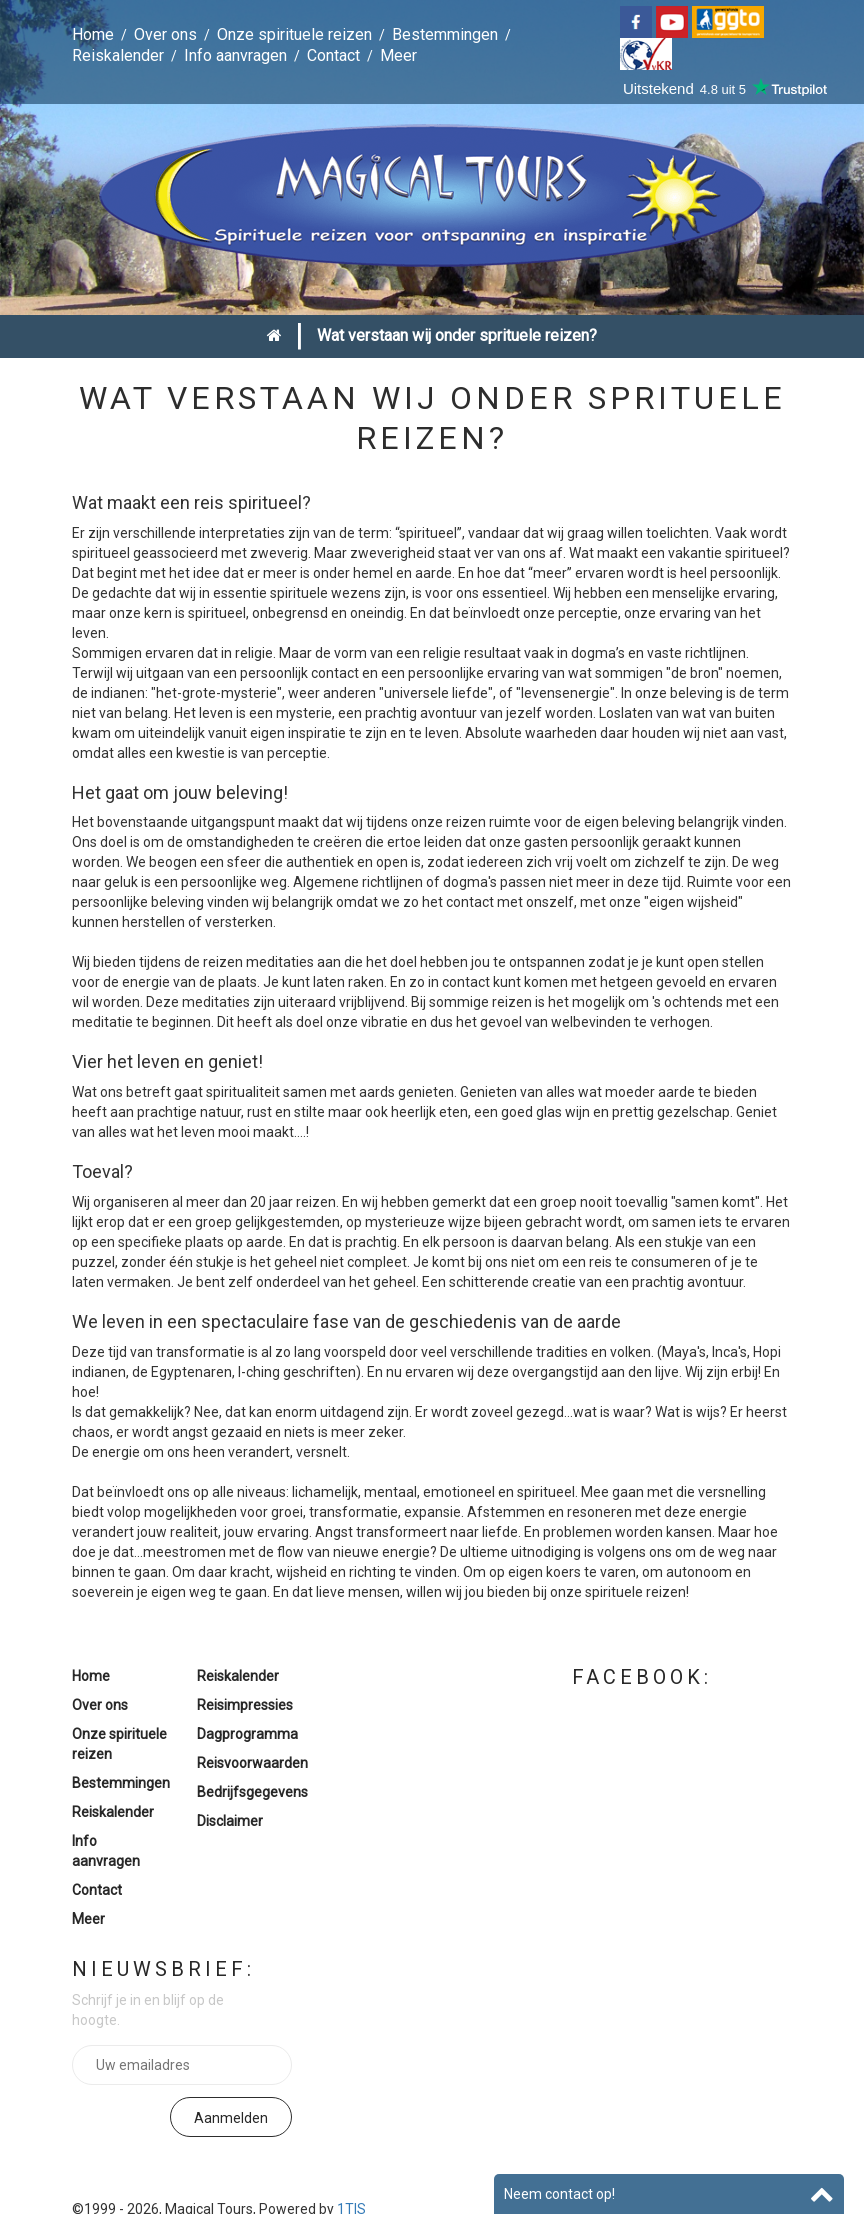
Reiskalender (118, 55)
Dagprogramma (247, 1734)
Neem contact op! (559, 2194)
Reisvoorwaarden (252, 1763)
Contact (333, 55)
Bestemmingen (445, 34)
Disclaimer (230, 1821)
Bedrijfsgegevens (252, 1792)
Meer (398, 55)
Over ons (165, 34)
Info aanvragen (235, 55)
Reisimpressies (245, 1705)
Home (93, 34)
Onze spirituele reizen (294, 34)
